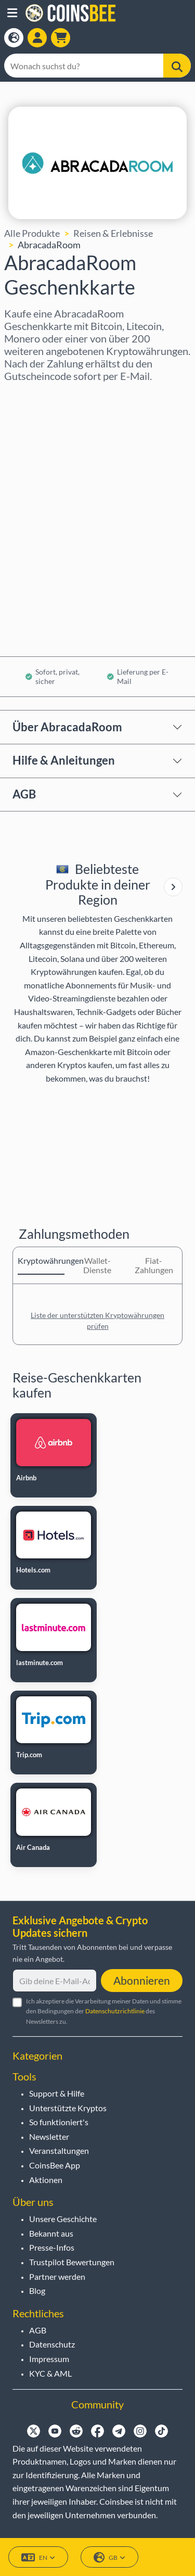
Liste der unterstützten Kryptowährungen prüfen (97, 1320)
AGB (24, 794)
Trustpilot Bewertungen (71, 2262)
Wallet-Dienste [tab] (97, 1265)
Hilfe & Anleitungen (63, 760)
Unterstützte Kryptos (68, 2108)
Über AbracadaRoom (67, 727)
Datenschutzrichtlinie (115, 2011)
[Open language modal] (13, 37)
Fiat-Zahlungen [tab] (154, 1265)
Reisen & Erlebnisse (113, 233)
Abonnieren (141, 1980)
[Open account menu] (37, 37)
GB (109, 2557)
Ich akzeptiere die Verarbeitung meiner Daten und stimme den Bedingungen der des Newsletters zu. (103, 2011)
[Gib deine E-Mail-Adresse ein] (54, 1980)
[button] (12, 13)
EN (38, 2557)
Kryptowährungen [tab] (41, 1260)
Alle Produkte (32, 233)
